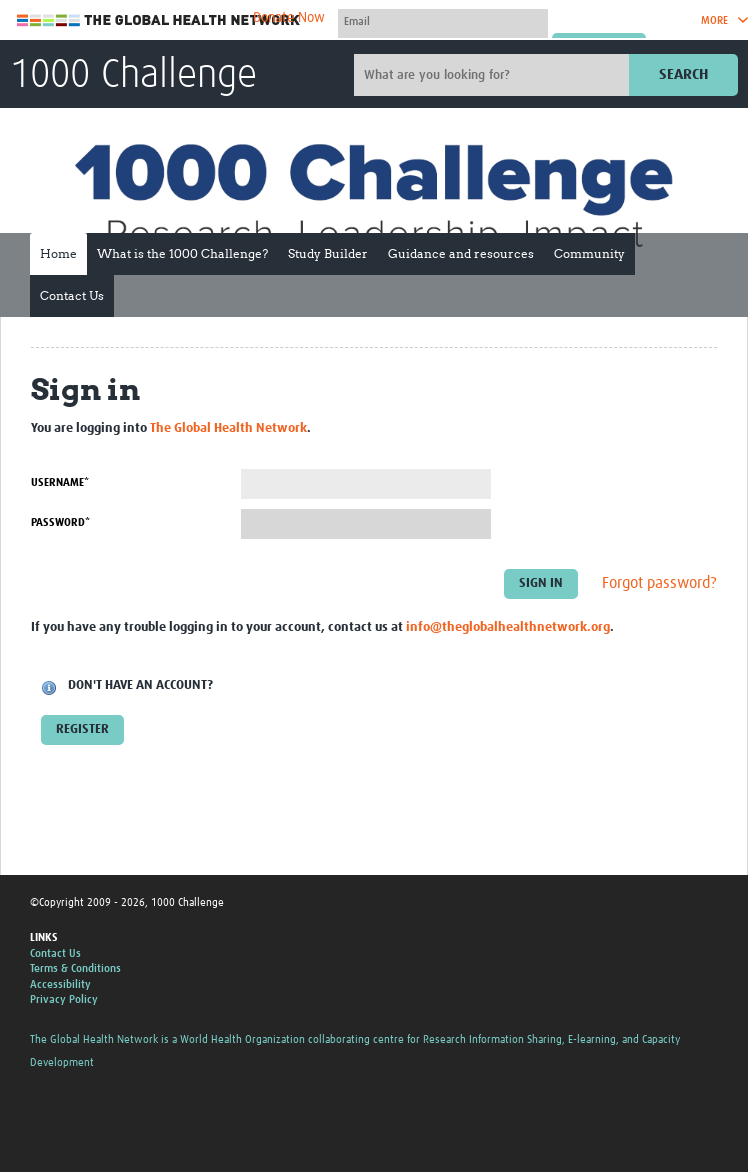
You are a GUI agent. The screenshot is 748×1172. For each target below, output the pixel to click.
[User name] (443, 21)
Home (58, 253)
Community (589, 253)
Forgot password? (659, 583)
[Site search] (494, 75)
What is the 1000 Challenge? (182, 253)
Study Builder (328, 253)
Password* (60, 522)
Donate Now (289, 18)
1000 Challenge (133, 76)
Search (683, 74)
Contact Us (72, 295)
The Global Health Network (159, 20)
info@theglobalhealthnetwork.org (508, 627)
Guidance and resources (461, 253)
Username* (60, 482)
